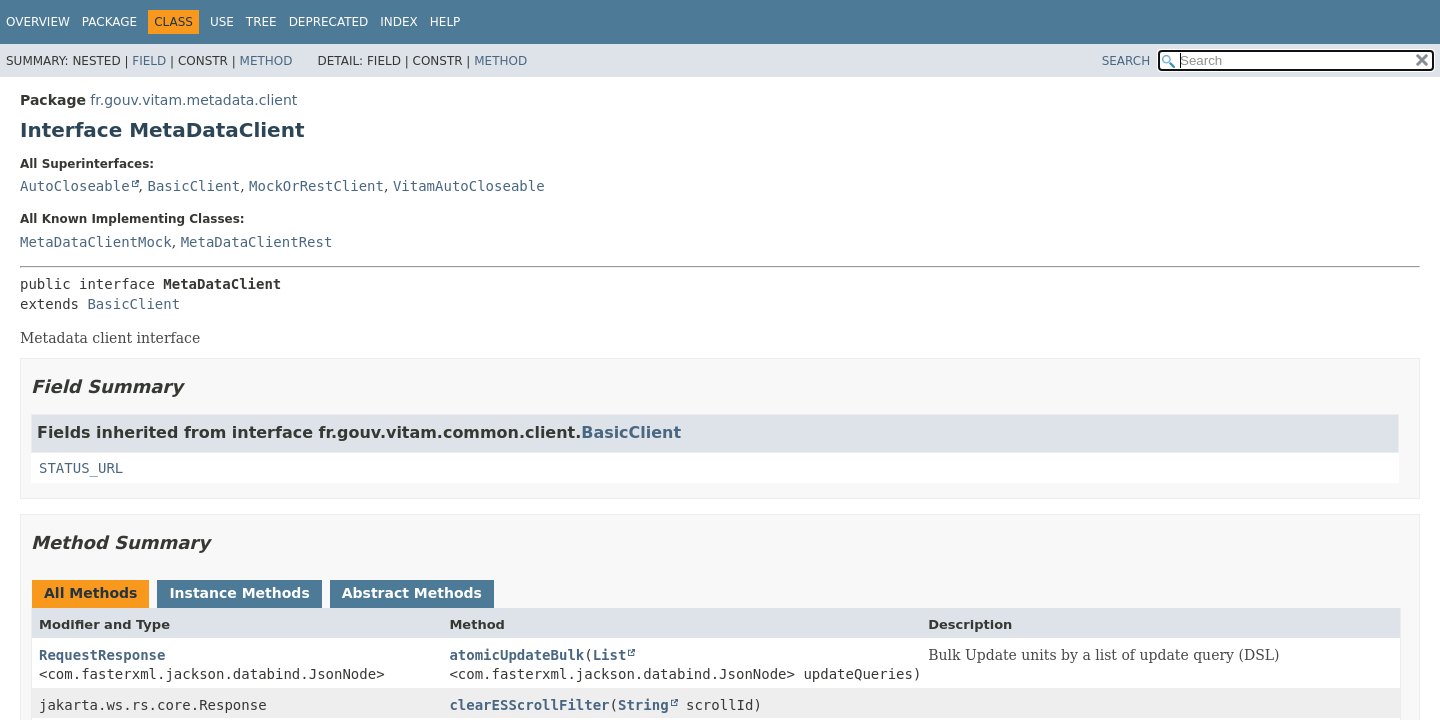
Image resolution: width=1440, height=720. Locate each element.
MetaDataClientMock (96, 242)
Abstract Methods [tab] (412, 593)
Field (149, 61)
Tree (261, 22)
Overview (38, 22)
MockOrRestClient (316, 186)
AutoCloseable (75, 186)
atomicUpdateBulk (516, 655)
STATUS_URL (81, 468)
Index (399, 22)
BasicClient (193, 186)
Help (445, 22)
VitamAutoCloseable (469, 186)
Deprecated (329, 22)
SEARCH (1126, 61)
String (643, 705)
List (610, 655)
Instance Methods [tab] (239, 593)
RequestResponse (102, 655)
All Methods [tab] (90, 593)
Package (109, 22)
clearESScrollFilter (529, 705)
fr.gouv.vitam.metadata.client (193, 100)
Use (222, 22)
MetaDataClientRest (257, 242)
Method (266, 61)
